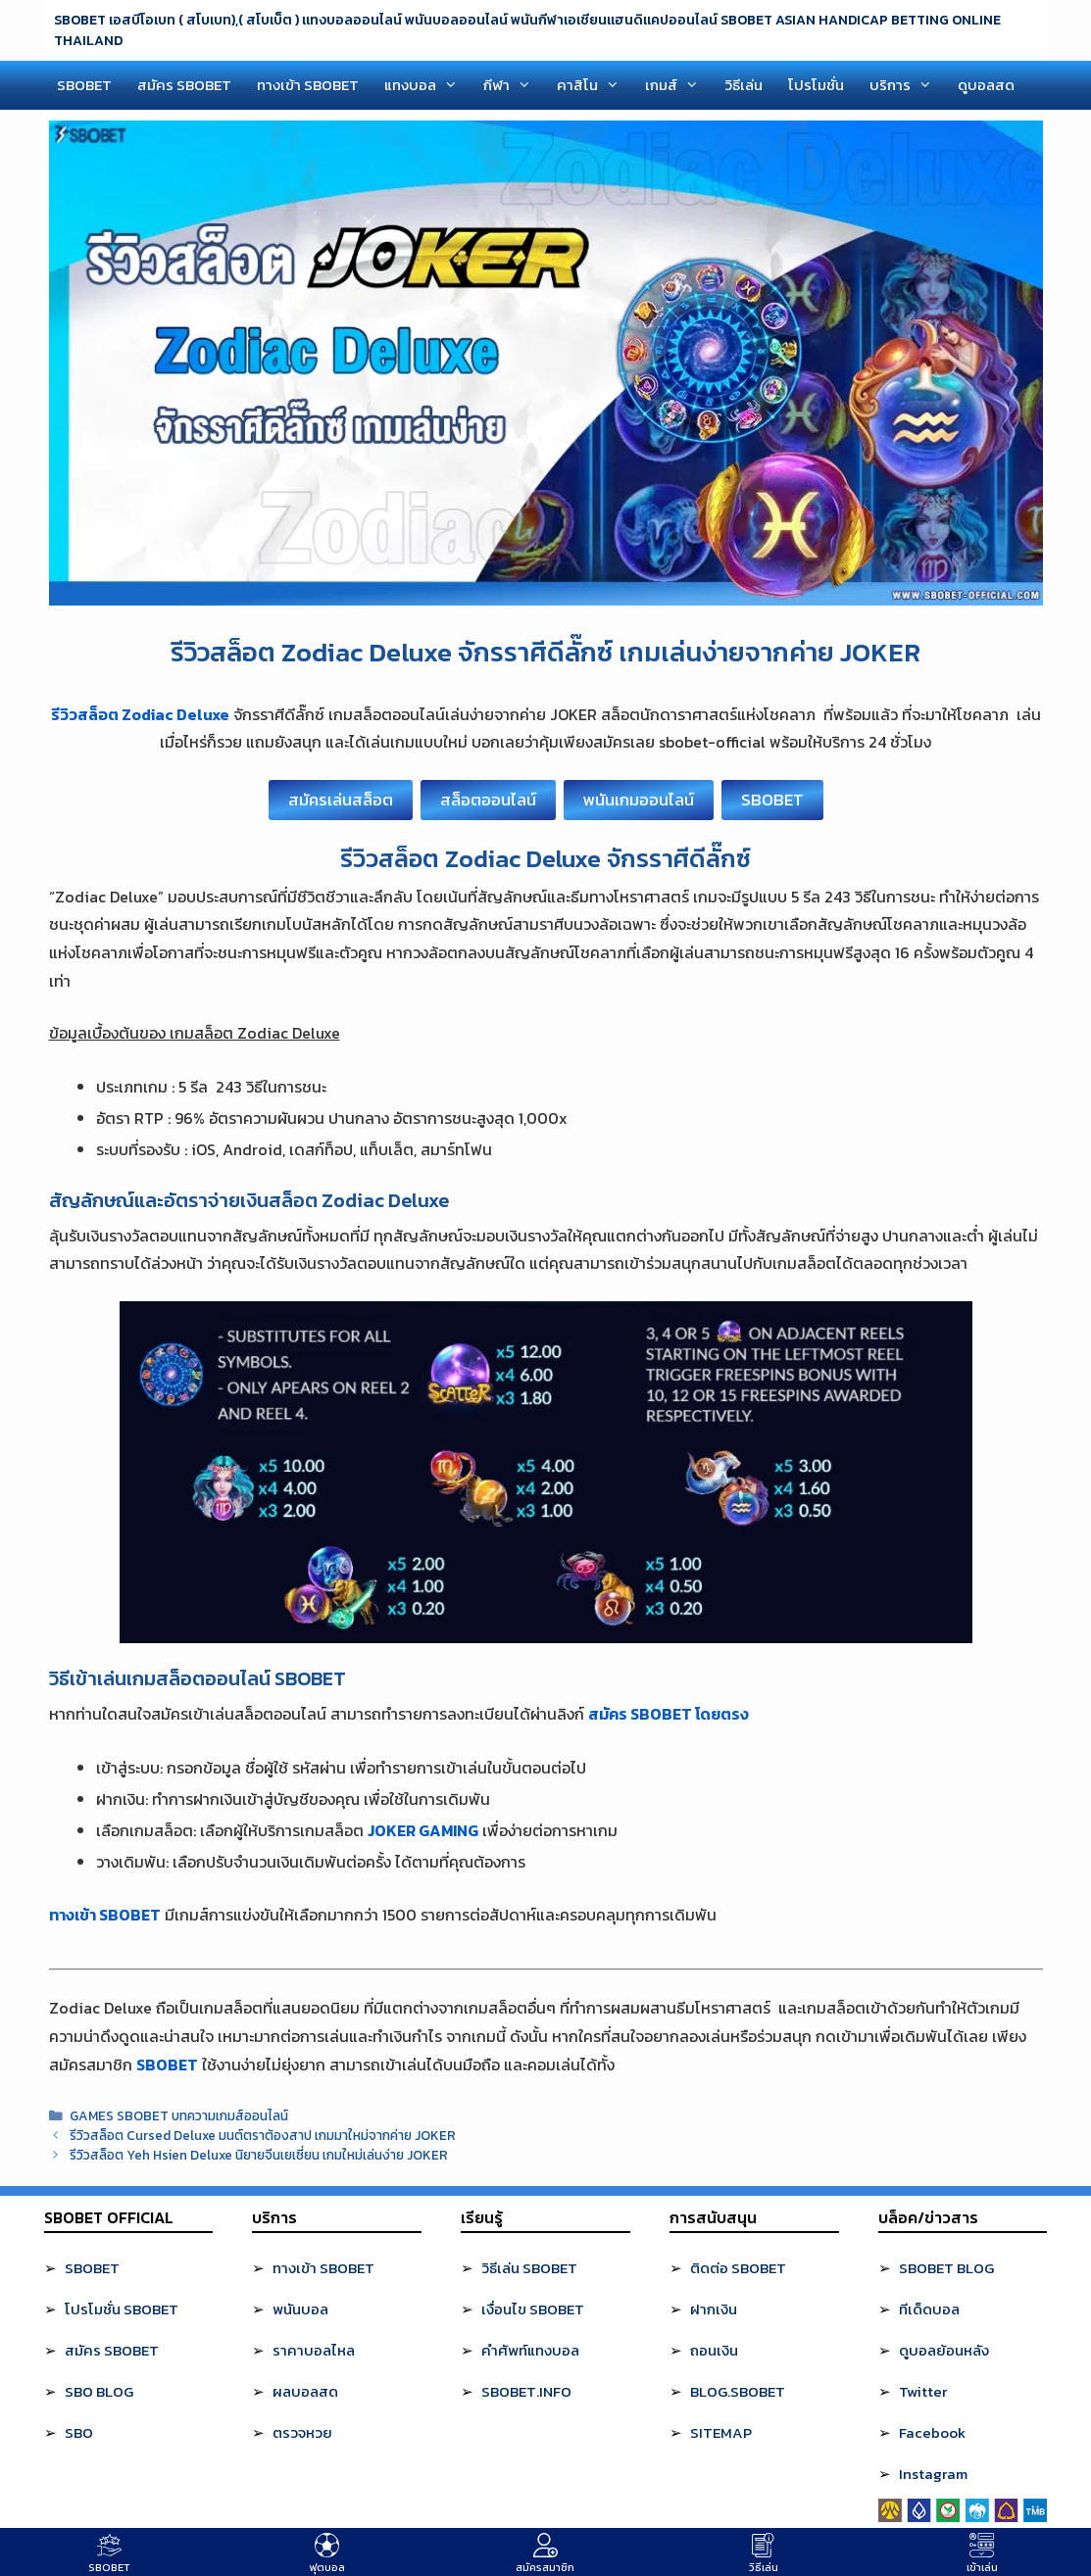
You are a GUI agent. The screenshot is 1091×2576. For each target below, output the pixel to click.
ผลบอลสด (305, 2391)
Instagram (933, 2473)
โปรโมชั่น (816, 84)
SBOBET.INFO (526, 2391)
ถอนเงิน (714, 2350)
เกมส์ (678, 85)
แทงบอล (427, 85)
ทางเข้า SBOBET (308, 84)
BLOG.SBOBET (737, 2391)
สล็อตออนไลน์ (488, 799)
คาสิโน (594, 85)
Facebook (932, 2432)
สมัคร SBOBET (184, 84)
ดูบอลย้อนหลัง (944, 2350)
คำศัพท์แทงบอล (530, 2350)
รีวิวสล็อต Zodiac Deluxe (140, 714)
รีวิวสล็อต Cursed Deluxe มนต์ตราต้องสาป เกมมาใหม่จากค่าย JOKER (263, 2135)
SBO (79, 2432)
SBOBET (84, 84)
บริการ (907, 85)
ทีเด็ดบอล (929, 2309)
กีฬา (513, 85)
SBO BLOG (99, 2391)
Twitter (923, 2391)
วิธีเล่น (743, 84)
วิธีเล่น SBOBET (529, 2268)
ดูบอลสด (986, 84)
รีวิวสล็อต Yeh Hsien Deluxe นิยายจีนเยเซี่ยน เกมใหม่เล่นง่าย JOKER (259, 2154)
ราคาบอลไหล (314, 2350)
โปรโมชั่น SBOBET (121, 2309)
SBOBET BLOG (946, 2268)
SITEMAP (721, 2432)
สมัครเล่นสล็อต (340, 799)
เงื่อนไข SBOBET (532, 2309)
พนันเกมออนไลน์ (638, 799)
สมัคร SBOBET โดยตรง (668, 1713)
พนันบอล (300, 2309)
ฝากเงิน (713, 2309)
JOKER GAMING (423, 1830)
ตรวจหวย (302, 2432)
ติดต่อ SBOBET (738, 2268)
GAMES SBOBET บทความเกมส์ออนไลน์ (179, 2115)
